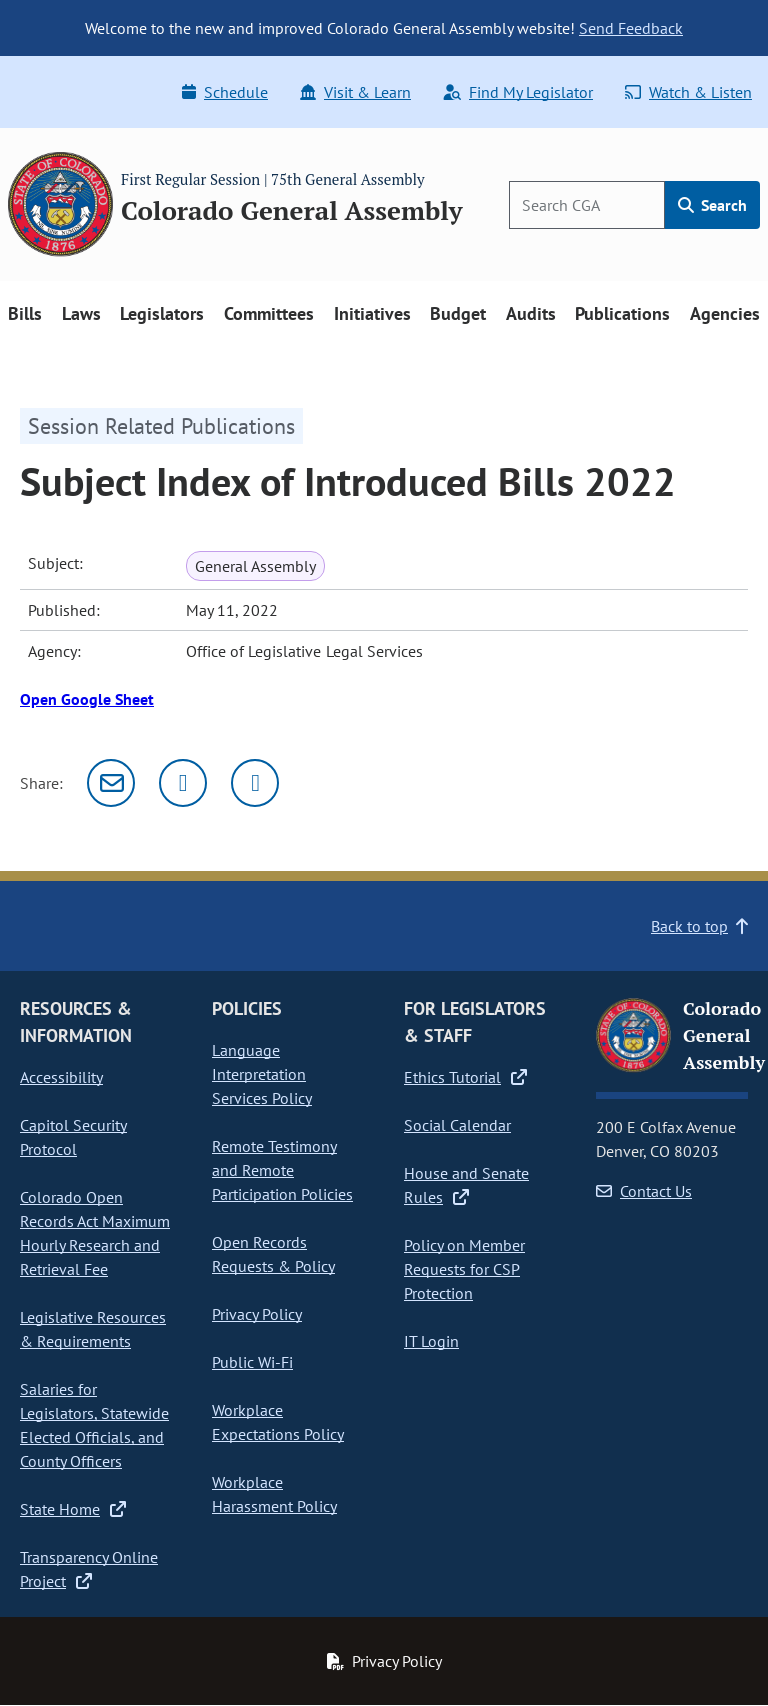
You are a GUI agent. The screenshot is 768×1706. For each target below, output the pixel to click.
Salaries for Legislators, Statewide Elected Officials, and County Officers (94, 1425)
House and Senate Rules (466, 1185)
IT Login (431, 1341)
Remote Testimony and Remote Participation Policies (282, 1170)
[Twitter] (183, 783)
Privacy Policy (257, 1314)
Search (712, 205)
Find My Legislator (518, 92)
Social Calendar (457, 1125)
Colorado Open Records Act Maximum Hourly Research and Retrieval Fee (95, 1233)
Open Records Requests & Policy (273, 1254)
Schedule (225, 92)
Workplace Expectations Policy (278, 1422)
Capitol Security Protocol (73, 1137)
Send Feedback (631, 28)
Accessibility (61, 1077)
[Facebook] (255, 783)
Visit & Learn (355, 92)
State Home (73, 1509)
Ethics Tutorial (465, 1077)
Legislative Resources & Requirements (93, 1329)
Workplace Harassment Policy (274, 1494)
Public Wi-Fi (252, 1362)
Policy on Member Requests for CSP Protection (464, 1269)
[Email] (111, 783)
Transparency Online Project (89, 1569)
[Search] (587, 205)
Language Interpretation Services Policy (262, 1074)
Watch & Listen (688, 92)
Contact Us (644, 1191)
